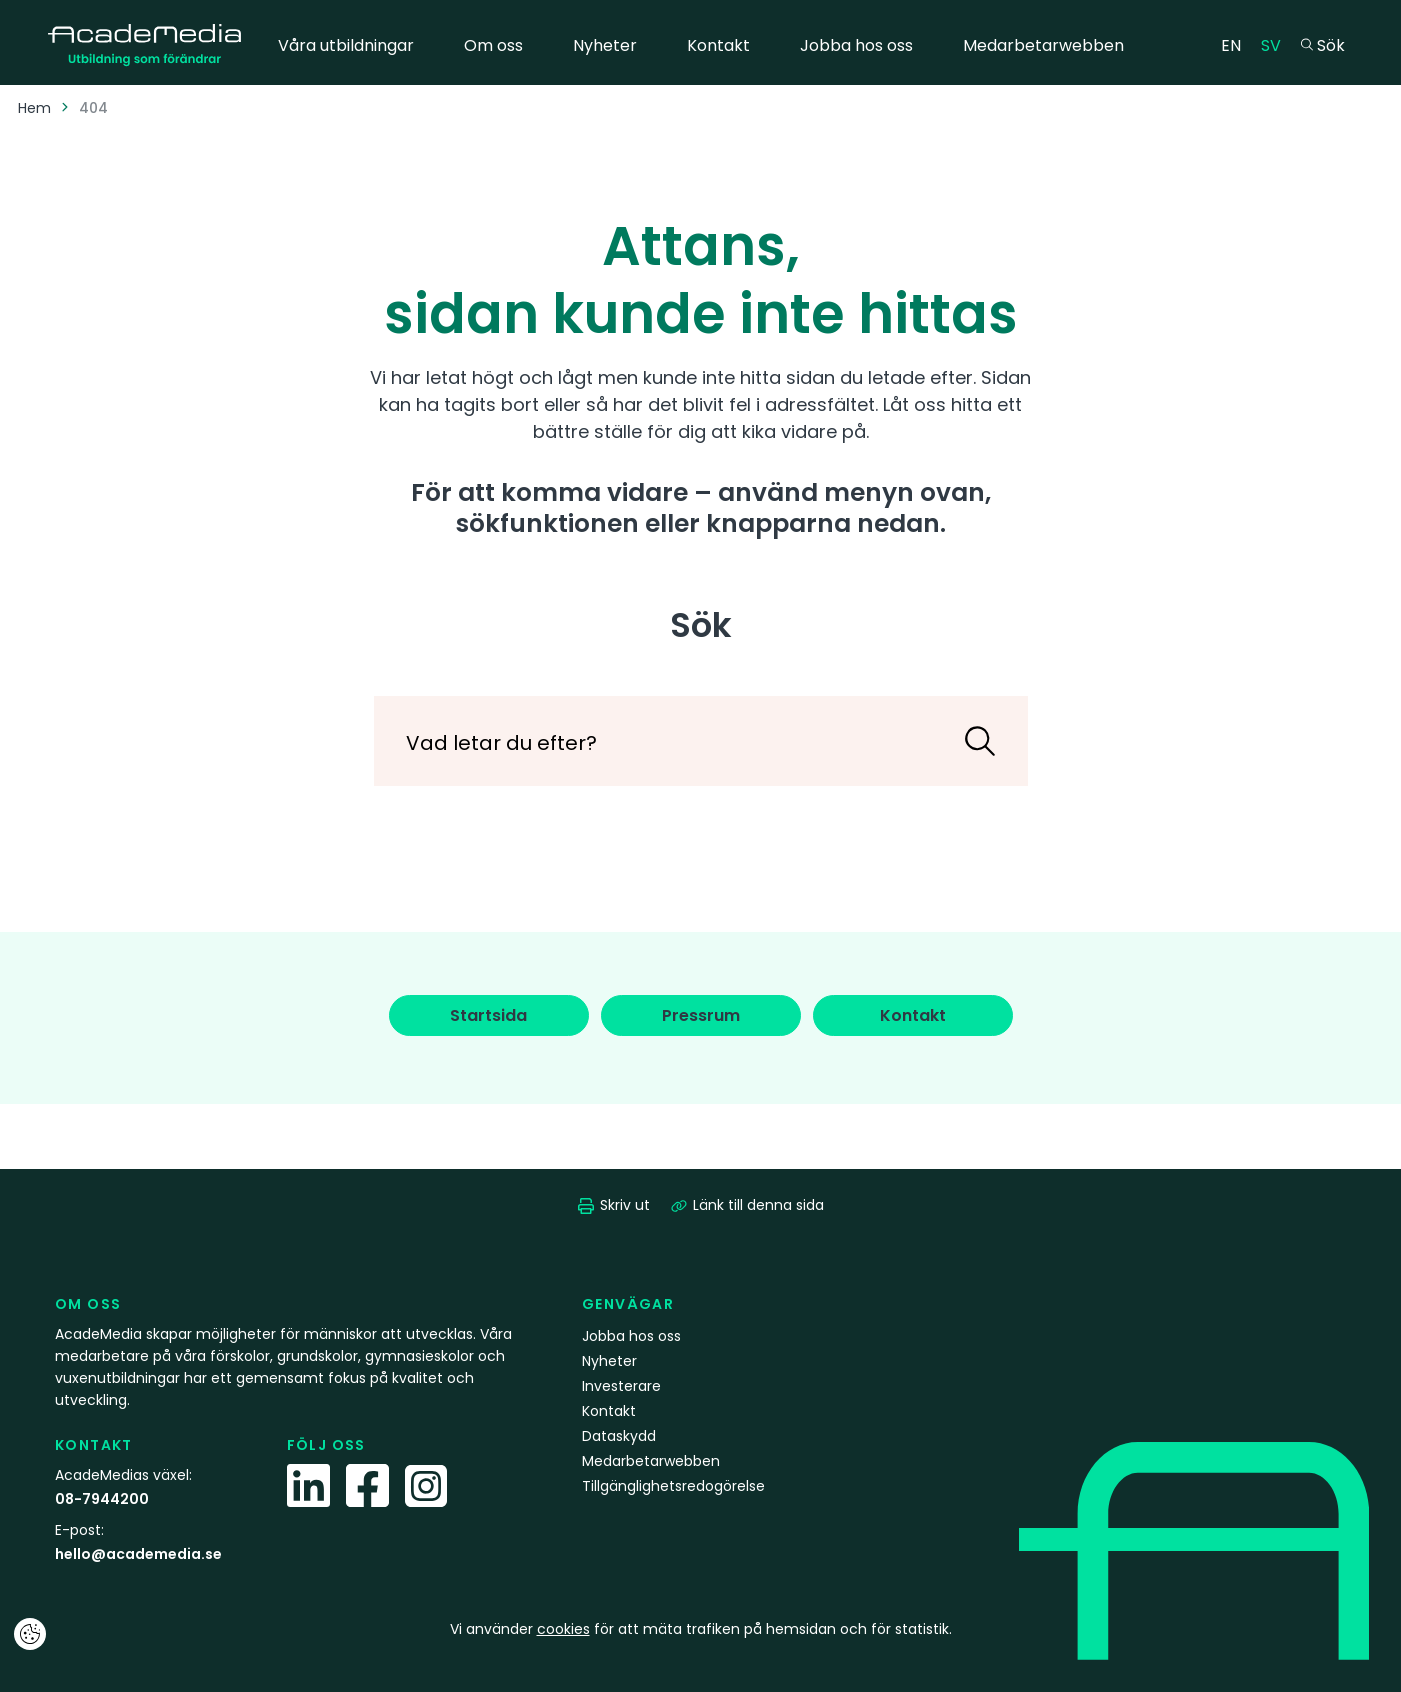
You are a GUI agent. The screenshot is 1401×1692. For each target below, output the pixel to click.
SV (1276, 44)
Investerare (621, 1386)
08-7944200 (102, 1499)
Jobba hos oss (856, 45)
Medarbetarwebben (1043, 45)
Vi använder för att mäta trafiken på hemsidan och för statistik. (701, 1629)
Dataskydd (619, 1436)
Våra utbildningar (346, 45)
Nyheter (605, 45)
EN (1236, 44)
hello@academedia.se (138, 1554)
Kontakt (718, 45)
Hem (34, 108)
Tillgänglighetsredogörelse (673, 1486)
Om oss (493, 45)
